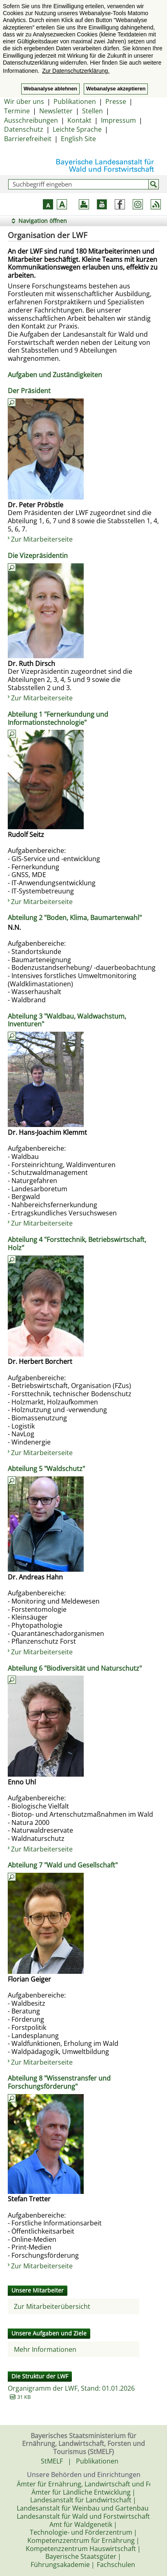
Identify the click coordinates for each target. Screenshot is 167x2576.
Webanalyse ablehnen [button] (50, 89)
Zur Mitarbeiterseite (42, 539)
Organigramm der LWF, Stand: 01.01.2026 (71, 2388)
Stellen (92, 110)
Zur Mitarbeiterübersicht (52, 2306)
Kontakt (79, 120)
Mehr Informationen (45, 2349)
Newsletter (56, 110)
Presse (115, 101)
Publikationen (74, 101)
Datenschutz (23, 129)
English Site (78, 138)
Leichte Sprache (77, 129)
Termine (17, 110)
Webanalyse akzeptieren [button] (115, 89)
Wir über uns (24, 101)
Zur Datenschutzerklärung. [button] (75, 70)
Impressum (118, 120)
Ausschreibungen (31, 120)
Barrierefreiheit (27, 138)
